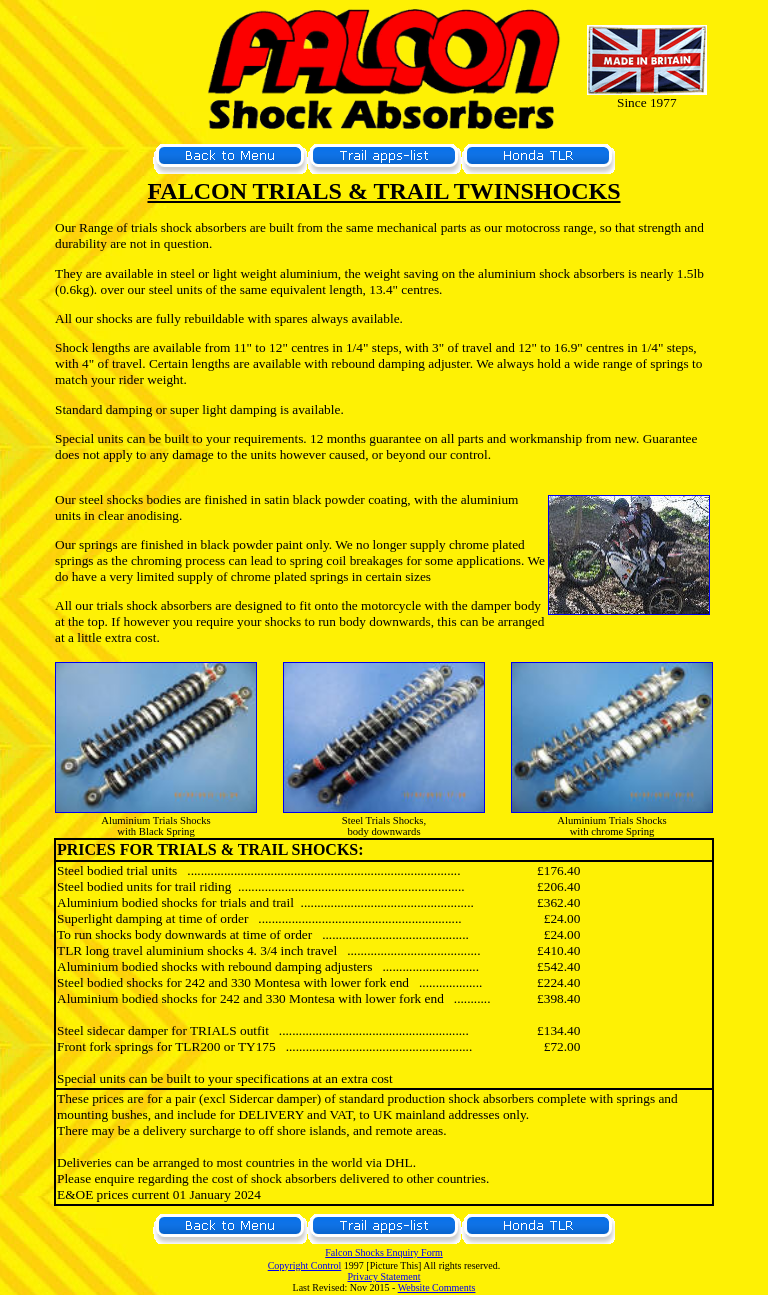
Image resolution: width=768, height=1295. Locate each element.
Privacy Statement (383, 1276)
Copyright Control (305, 1265)
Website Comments (437, 1287)
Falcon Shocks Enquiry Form (384, 1252)
